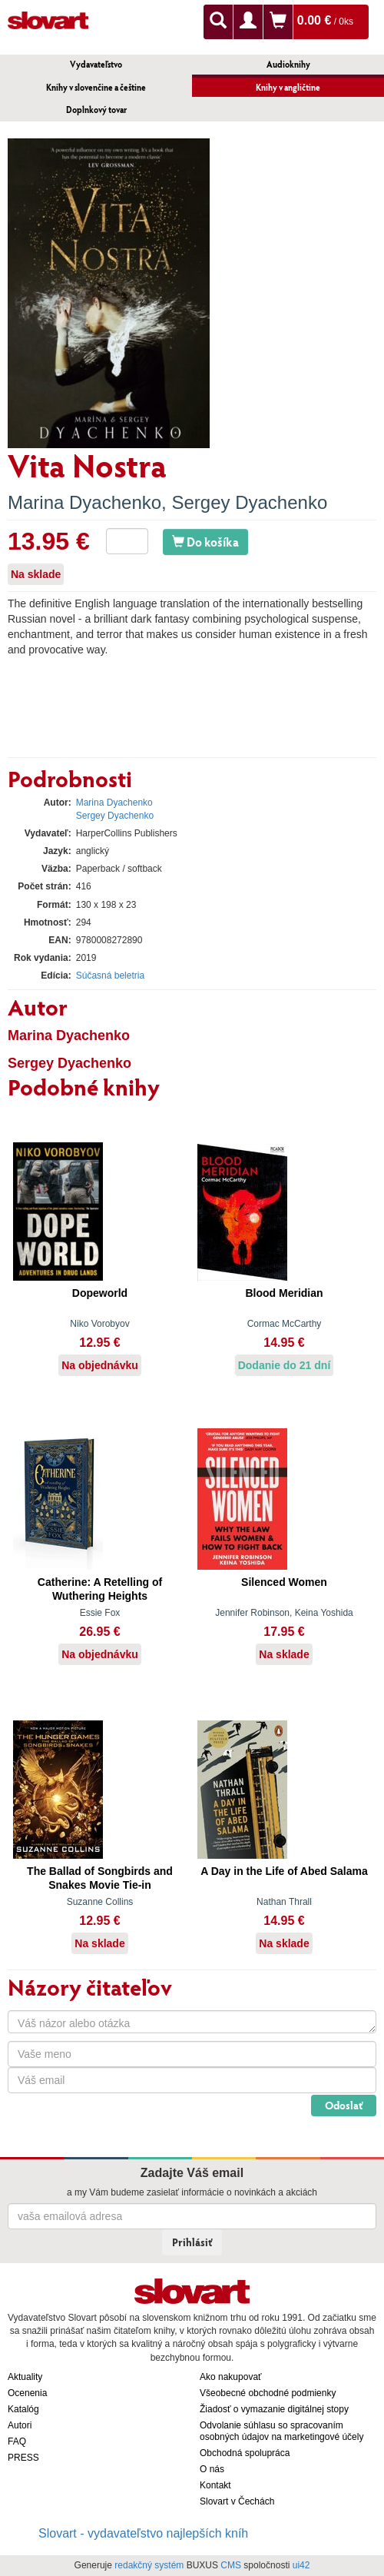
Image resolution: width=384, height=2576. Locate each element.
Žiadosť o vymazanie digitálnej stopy (274, 2409)
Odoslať (343, 2105)
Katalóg (23, 2409)
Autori (19, 2425)
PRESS (23, 2457)
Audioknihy (288, 64)
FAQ (17, 2441)
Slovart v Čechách (237, 2501)
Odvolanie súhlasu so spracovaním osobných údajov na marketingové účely (281, 2431)
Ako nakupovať (231, 2377)
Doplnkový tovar (96, 109)
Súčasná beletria (110, 975)
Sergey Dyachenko (249, 502)
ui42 (301, 2565)
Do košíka (205, 541)
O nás (212, 2469)
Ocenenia (27, 2393)
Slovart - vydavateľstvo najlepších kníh (143, 2533)
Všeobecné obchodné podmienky (268, 2393)
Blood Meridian (284, 1293)
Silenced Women (284, 1582)
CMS (230, 2565)
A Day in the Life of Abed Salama (284, 1871)
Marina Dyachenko (84, 502)
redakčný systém (149, 2565)
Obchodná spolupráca (245, 2453)
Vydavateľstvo (96, 64)
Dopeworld (99, 1293)
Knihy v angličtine (288, 87)
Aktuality (25, 2377)
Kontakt (215, 2485)
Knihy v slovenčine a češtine (96, 87)
